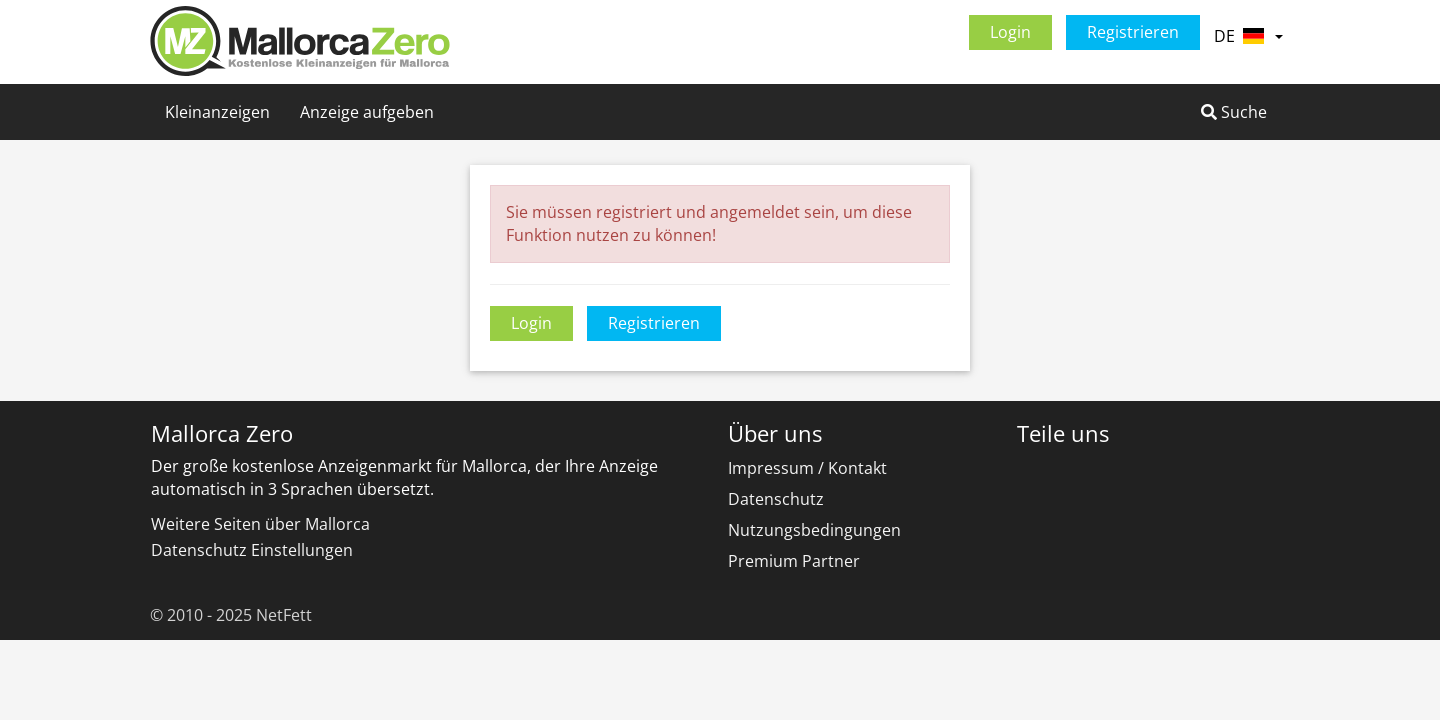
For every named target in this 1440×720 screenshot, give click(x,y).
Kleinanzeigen (217, 112)
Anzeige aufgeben (367, 112)
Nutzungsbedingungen (814, 530)
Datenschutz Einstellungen (252, 550)
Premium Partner (794, 561)
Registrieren (1133, 32)
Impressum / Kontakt (807, 468)
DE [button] (1248, 36)
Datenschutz (776, 499)
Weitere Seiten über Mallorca (260, 524)
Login (1010, 32)
